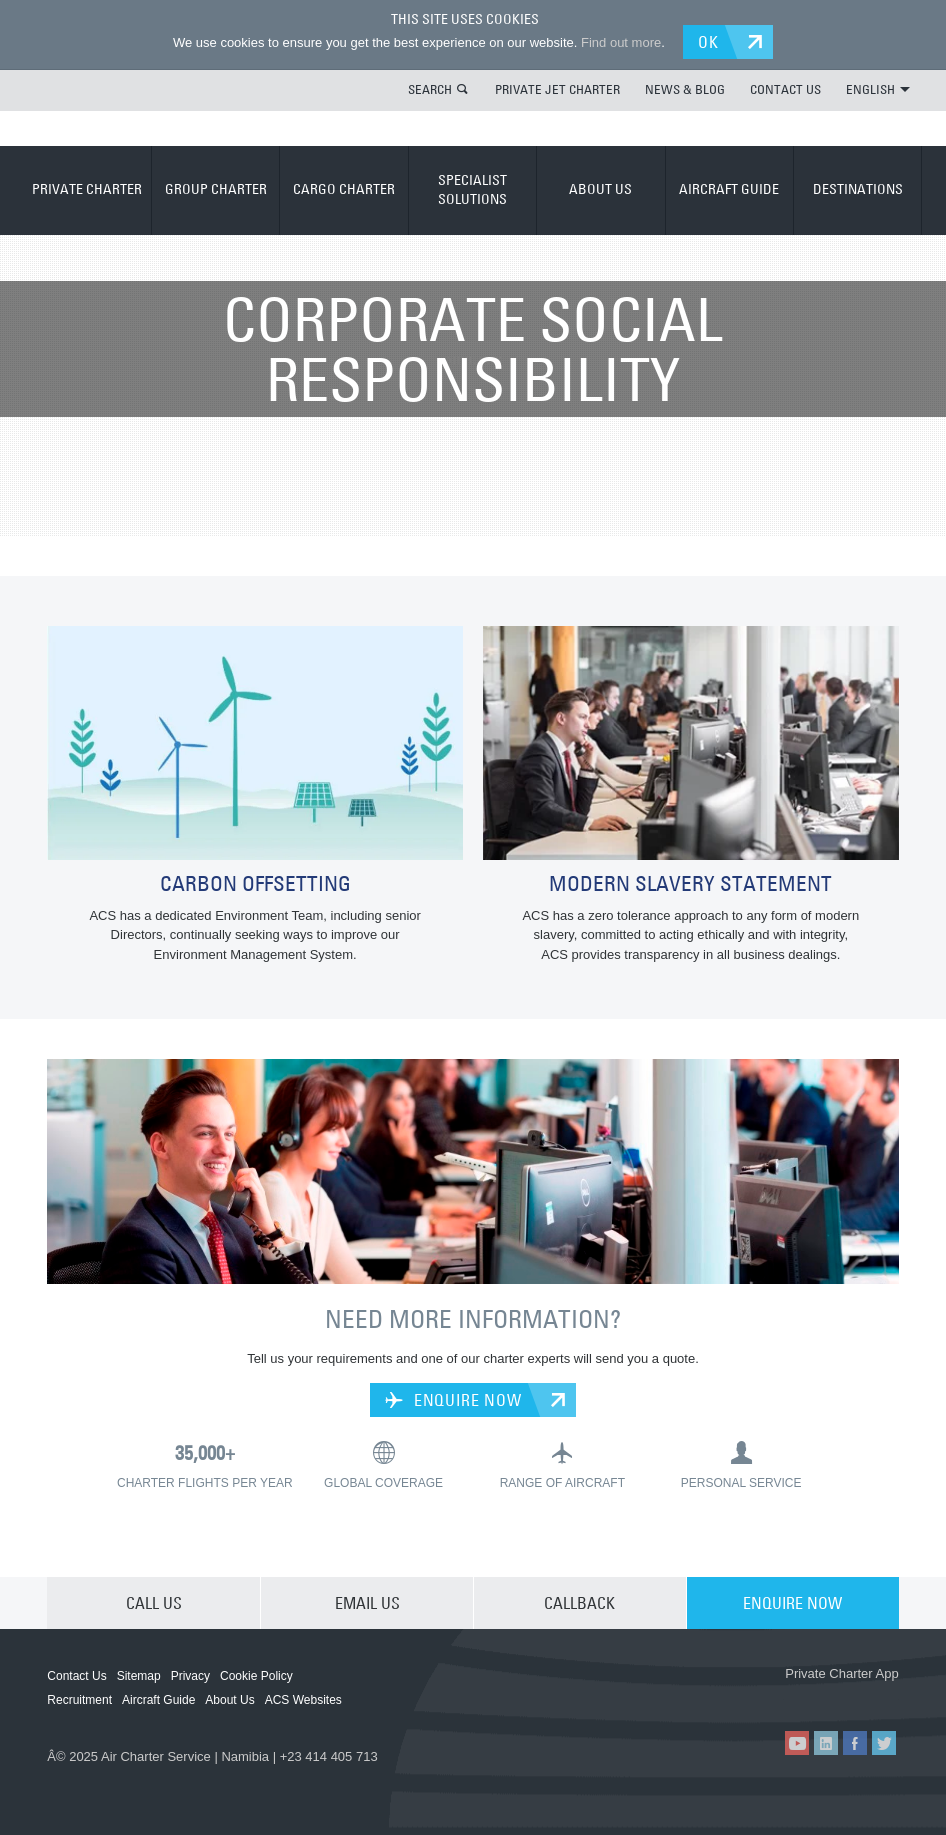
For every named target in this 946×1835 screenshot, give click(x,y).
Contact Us (76, 1676)
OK (708, 42)
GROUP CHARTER (216, 189)
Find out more (621, 42)
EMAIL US (367, 1603)
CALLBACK (579, 1603)
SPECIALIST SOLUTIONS (472, 190)
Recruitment (79, 1700)
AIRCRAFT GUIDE (729, 189)
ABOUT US (600, 189)
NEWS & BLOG (685, 89)
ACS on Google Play (844, 1696)
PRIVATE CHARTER (87, 189)
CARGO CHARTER (344, 189)
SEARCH (430, 89)
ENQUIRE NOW (453, 1400)
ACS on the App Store (724, 1696)
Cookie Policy (256, 1676)
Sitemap (139, 1676)
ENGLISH (878, 89)
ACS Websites (303, 1700)
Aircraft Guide (158, 1700)
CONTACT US (785, 89)
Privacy (190, 1676)
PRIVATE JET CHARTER (557, 89)
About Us (229, 1700)
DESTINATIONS (858, 189)
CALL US (154, 1603)
